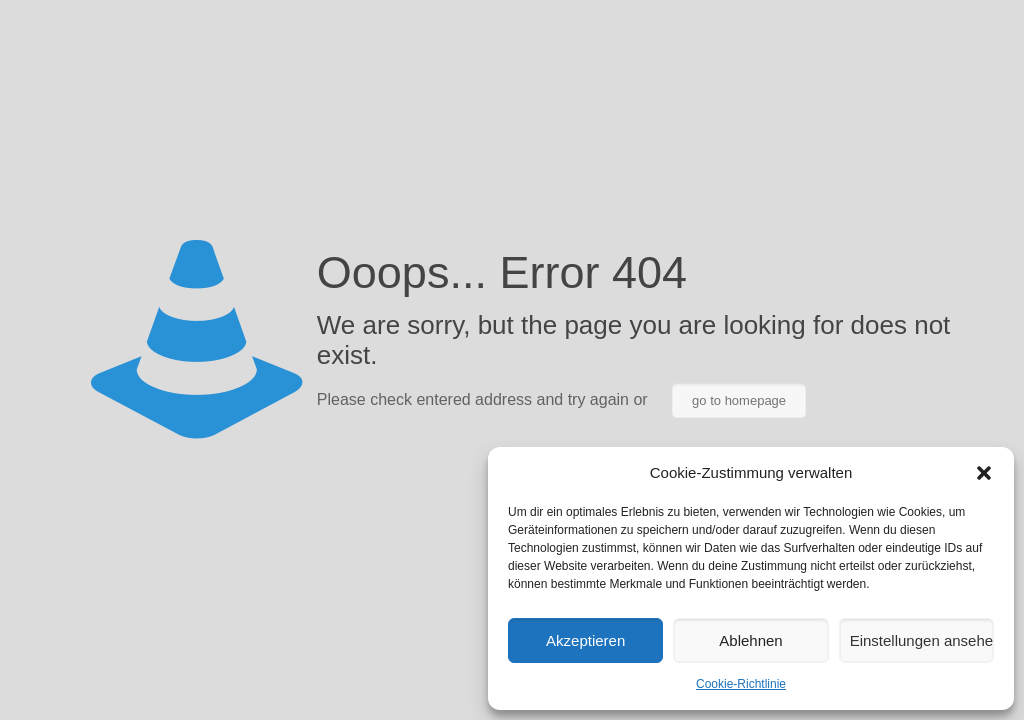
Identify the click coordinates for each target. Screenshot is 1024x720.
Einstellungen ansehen (922, 640)
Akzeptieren (585, 640)
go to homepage (739, 400)
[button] (984, 473)
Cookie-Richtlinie (741, 684)
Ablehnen (750, 640)
